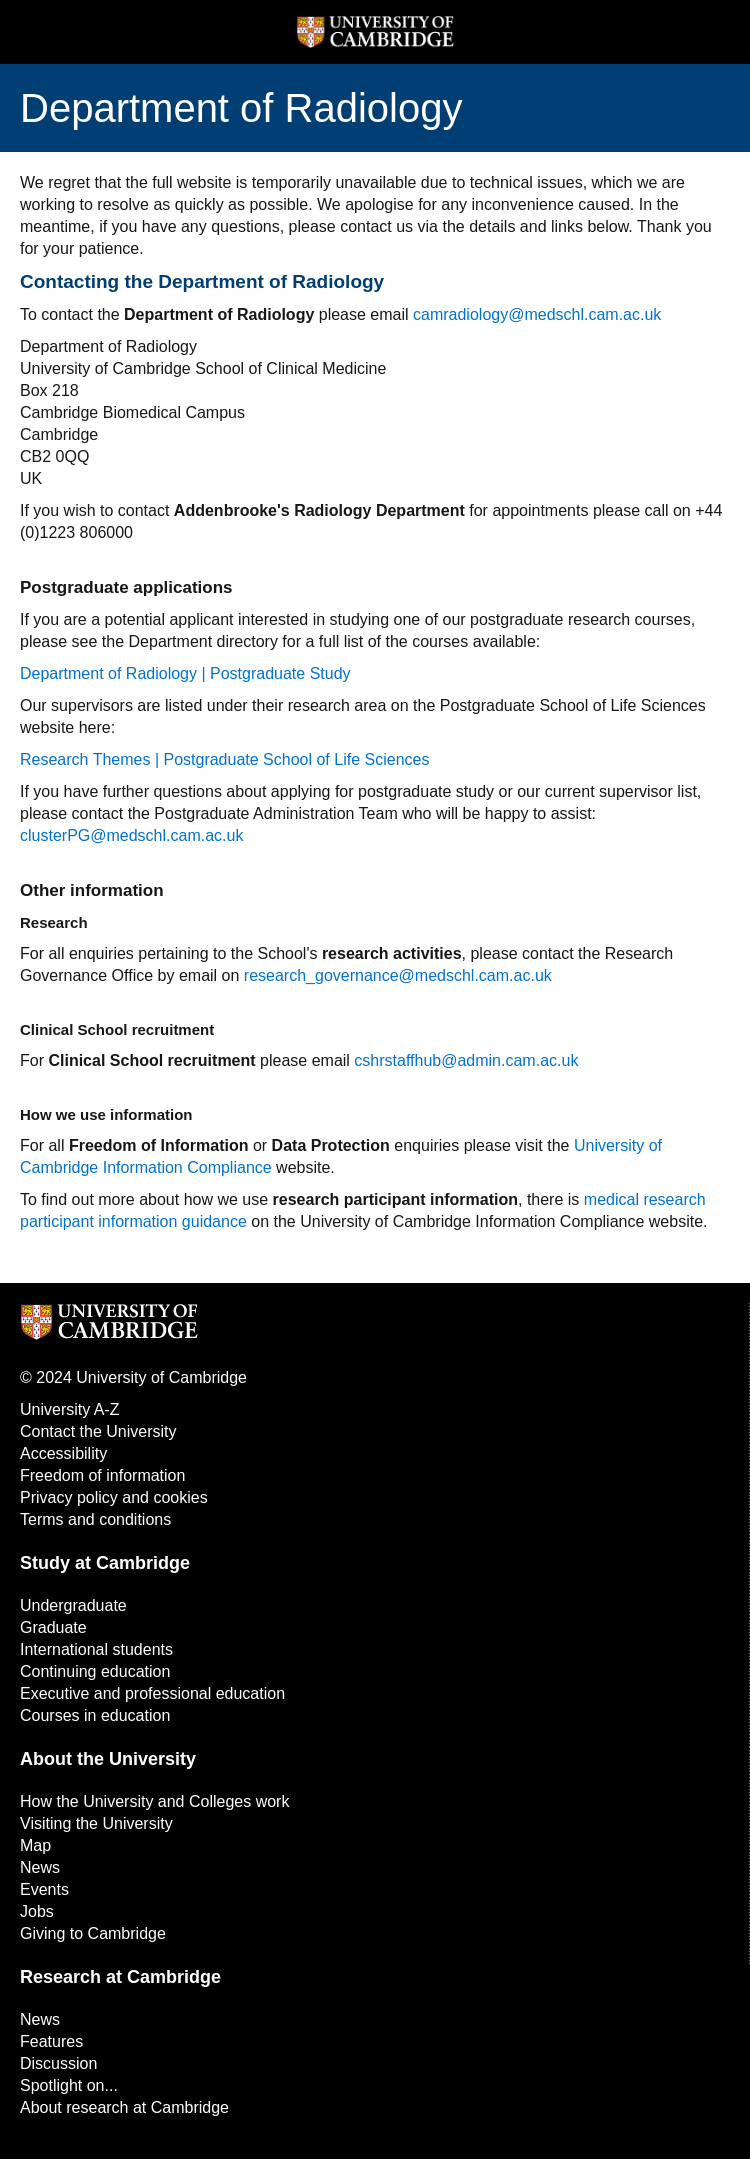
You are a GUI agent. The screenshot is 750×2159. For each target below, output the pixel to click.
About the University (108, 1759)
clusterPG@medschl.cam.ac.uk (131, 835)
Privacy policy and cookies (114, 1497)
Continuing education (95, 1671)
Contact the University (98, 1431)
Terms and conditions (95, 1519)
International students (96, 1649)
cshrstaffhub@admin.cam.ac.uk (466, 1060)
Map (35, 1845)
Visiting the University (96, 1823)
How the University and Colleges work (154, 1801)
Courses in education (95, 1715)
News (40, 1867)
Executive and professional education (152, 1693)
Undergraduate (73, 1605)
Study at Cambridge (105, 1563)
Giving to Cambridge (93, 1933)
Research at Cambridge (120, 1977)
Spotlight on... (69, 2085)
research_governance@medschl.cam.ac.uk (398, 975)
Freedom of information (102, 1475)
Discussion (58, 2063)
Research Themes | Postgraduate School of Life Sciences (224, 759)
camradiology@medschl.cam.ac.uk (537, 314)
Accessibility (63, 1453)
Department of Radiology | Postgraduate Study (185, 673)
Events (44, 1889)
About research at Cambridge (124, 2107)
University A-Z (70, 1409)
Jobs (37, 1911)
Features (51, 2041)
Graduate (53, 1627)
